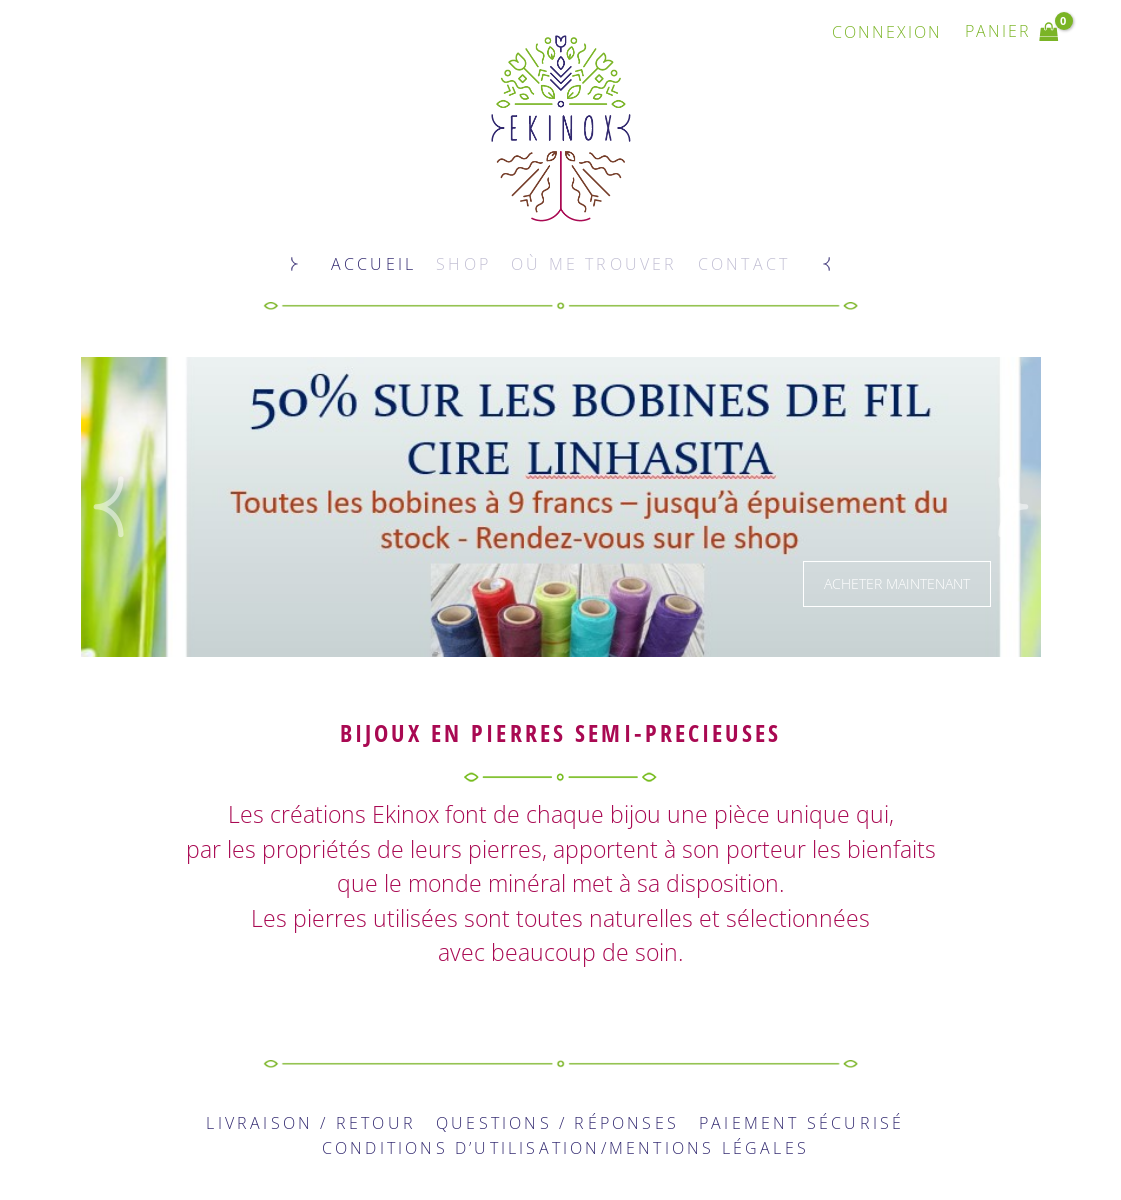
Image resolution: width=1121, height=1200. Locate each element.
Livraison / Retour (311, 1123)
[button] (108, 507)
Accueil (373, 264)
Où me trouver (594, 264)
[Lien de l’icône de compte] (887, 32)
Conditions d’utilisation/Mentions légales (565, 1148)
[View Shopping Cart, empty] (1012, 31)
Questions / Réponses (557, 1123)
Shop (463, 264)
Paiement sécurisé (801, 1123)
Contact (744, 264)
